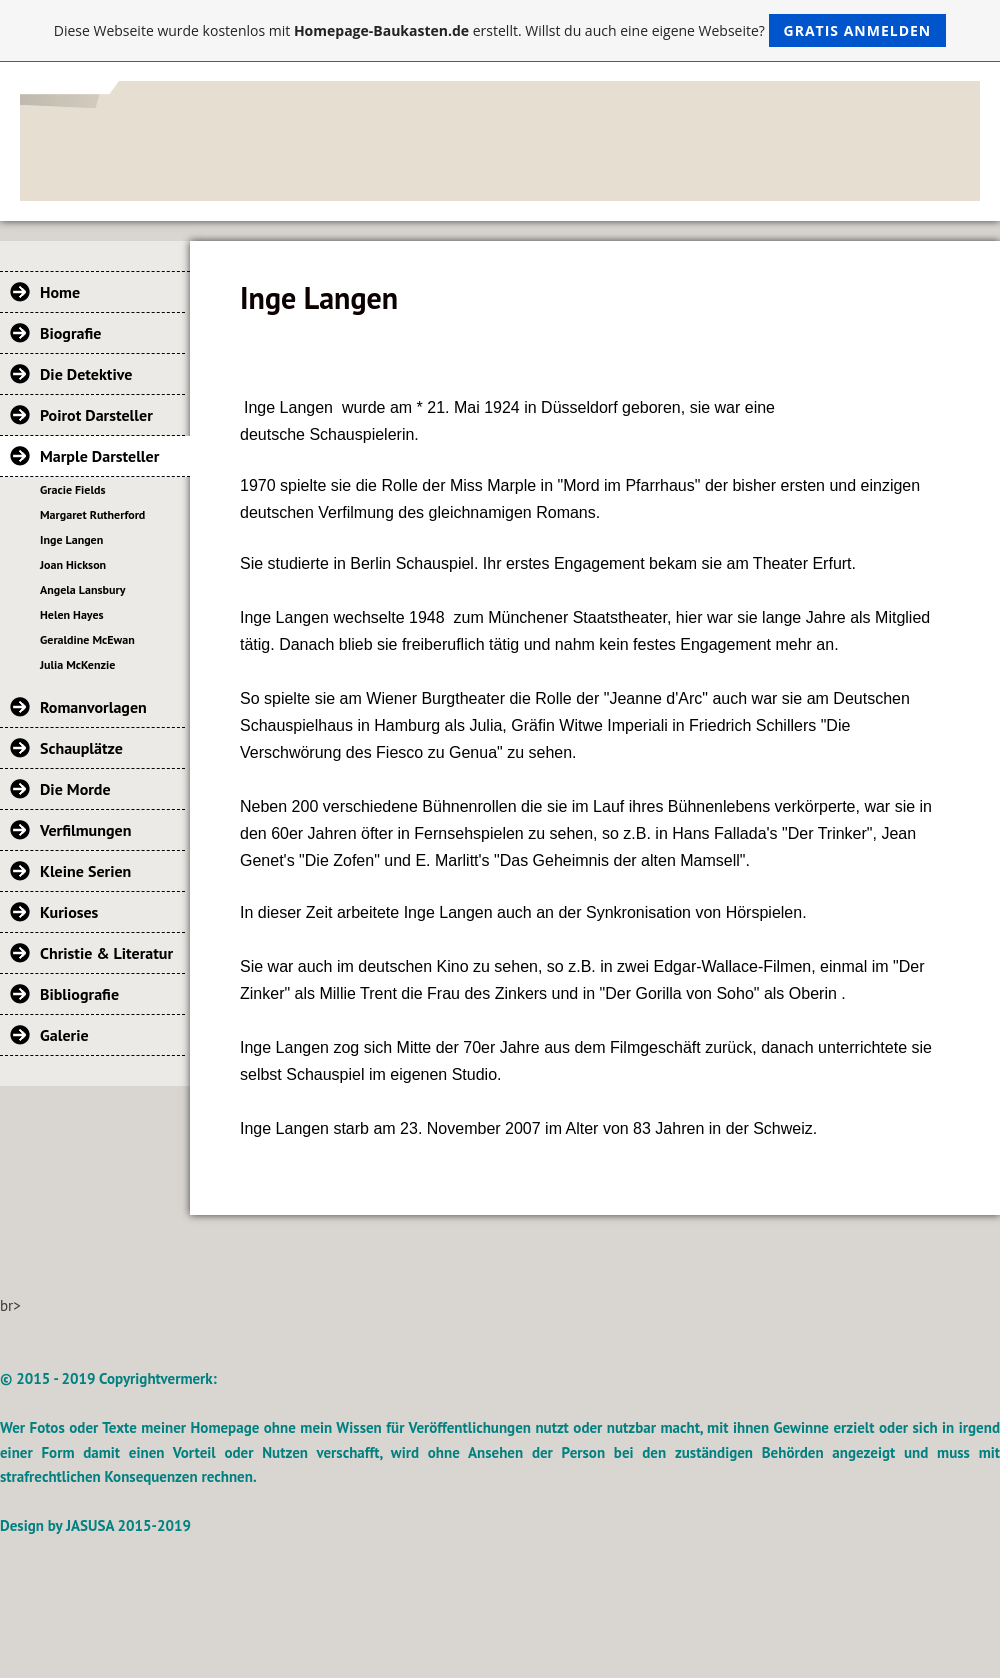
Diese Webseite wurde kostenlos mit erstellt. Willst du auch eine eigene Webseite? (500, 30)
